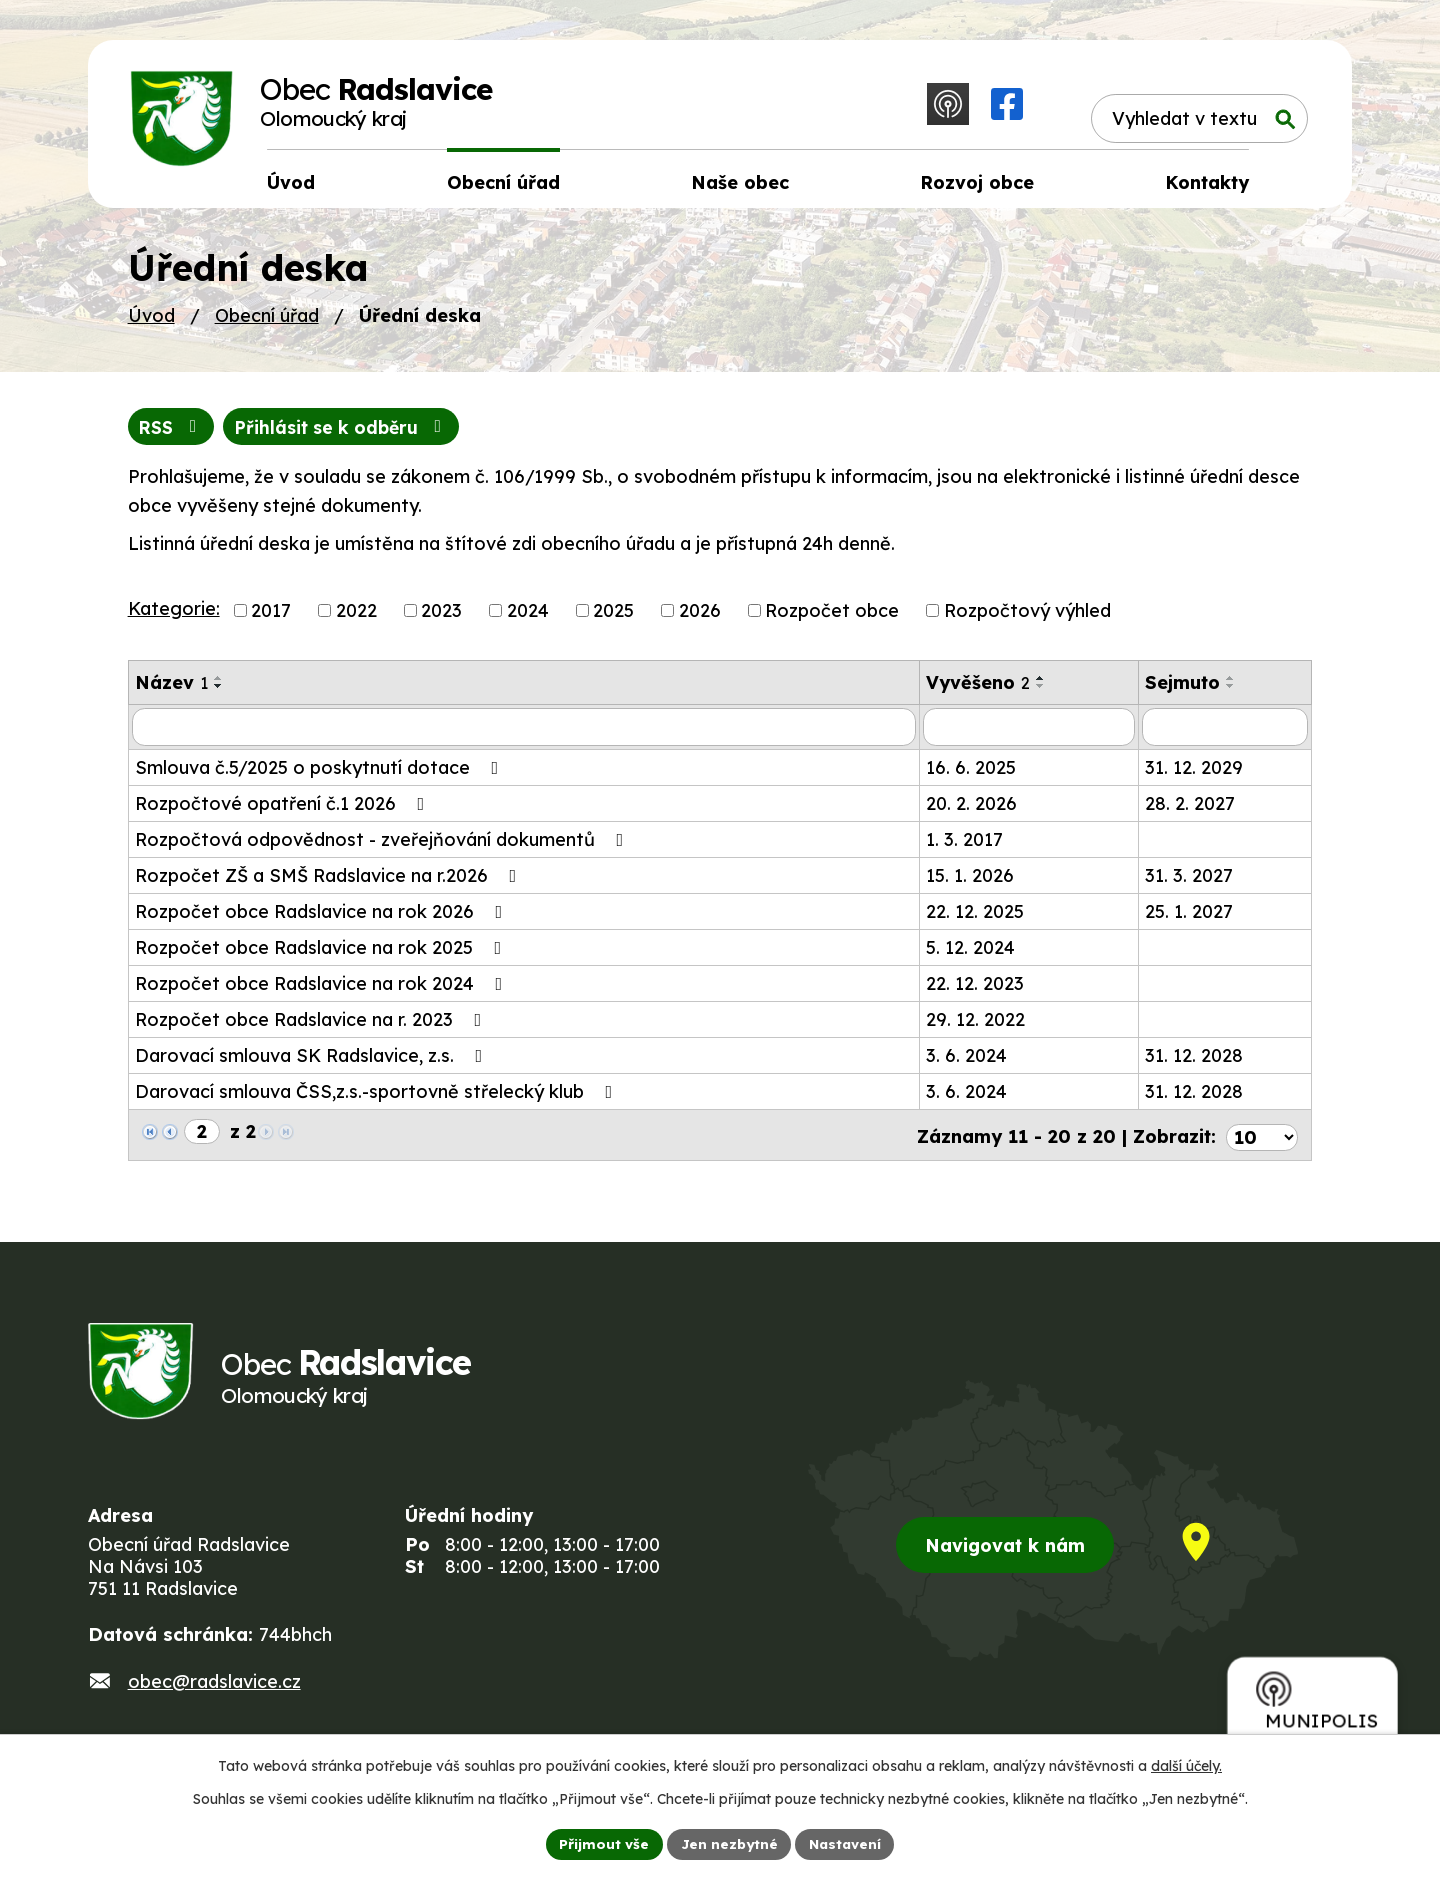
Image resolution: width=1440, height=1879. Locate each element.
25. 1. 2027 (1189, 918)
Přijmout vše (601, 1843)
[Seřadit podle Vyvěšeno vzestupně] (1041, 685)
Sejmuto (1182, 689)
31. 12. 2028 (1194, 1062)
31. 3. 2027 (1189, 882)
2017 (271, 617)
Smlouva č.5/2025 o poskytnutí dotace (321, 774)
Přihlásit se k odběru (349, 433)
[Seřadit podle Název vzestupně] (219, 685)
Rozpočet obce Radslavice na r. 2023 (312, 1026)
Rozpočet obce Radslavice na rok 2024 (323, 990)
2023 (441, 617)
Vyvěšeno (978, 689)
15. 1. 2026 (970, 882)
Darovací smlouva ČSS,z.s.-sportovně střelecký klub (378, 1098)
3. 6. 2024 (966, 1062)
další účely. (1186, 1765)
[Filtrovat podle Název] (524, 734)
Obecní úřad (267, 321)
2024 (528, 617)
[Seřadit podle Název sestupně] (219, 693)
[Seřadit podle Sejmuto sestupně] (1231, 693)
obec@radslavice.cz (214, 1691)
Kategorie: (174, 615)
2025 (613, 617)
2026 (700, 617)
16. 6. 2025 (971, 774)
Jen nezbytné (728, 1843)
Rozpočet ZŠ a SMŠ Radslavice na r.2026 (330, 882)
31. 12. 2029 (1194, 774)
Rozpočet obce (832, 617)
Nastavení (847, 1843)
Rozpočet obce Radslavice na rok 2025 (322, 954)
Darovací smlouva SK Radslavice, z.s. (313, 1062)
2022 (356, 617)
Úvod (151, 321)
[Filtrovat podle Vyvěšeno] (1029, 734)
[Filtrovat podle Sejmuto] (1225, 734)
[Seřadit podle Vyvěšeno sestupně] (1041, 693)
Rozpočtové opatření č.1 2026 (284, 810)
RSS (172, 433)
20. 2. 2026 (971, 810)
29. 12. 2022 (975, 1026)
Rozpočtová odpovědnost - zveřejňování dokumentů (383, 846)
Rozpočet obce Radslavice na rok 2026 (323, 918)
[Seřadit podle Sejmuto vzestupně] (1231, 685)
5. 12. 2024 (970, 954)
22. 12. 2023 (975, 990)
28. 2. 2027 (1190, 810)
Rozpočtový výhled (1027, 617)
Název (171, 689)
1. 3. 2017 (964, 846)
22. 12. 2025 (975, 918)
